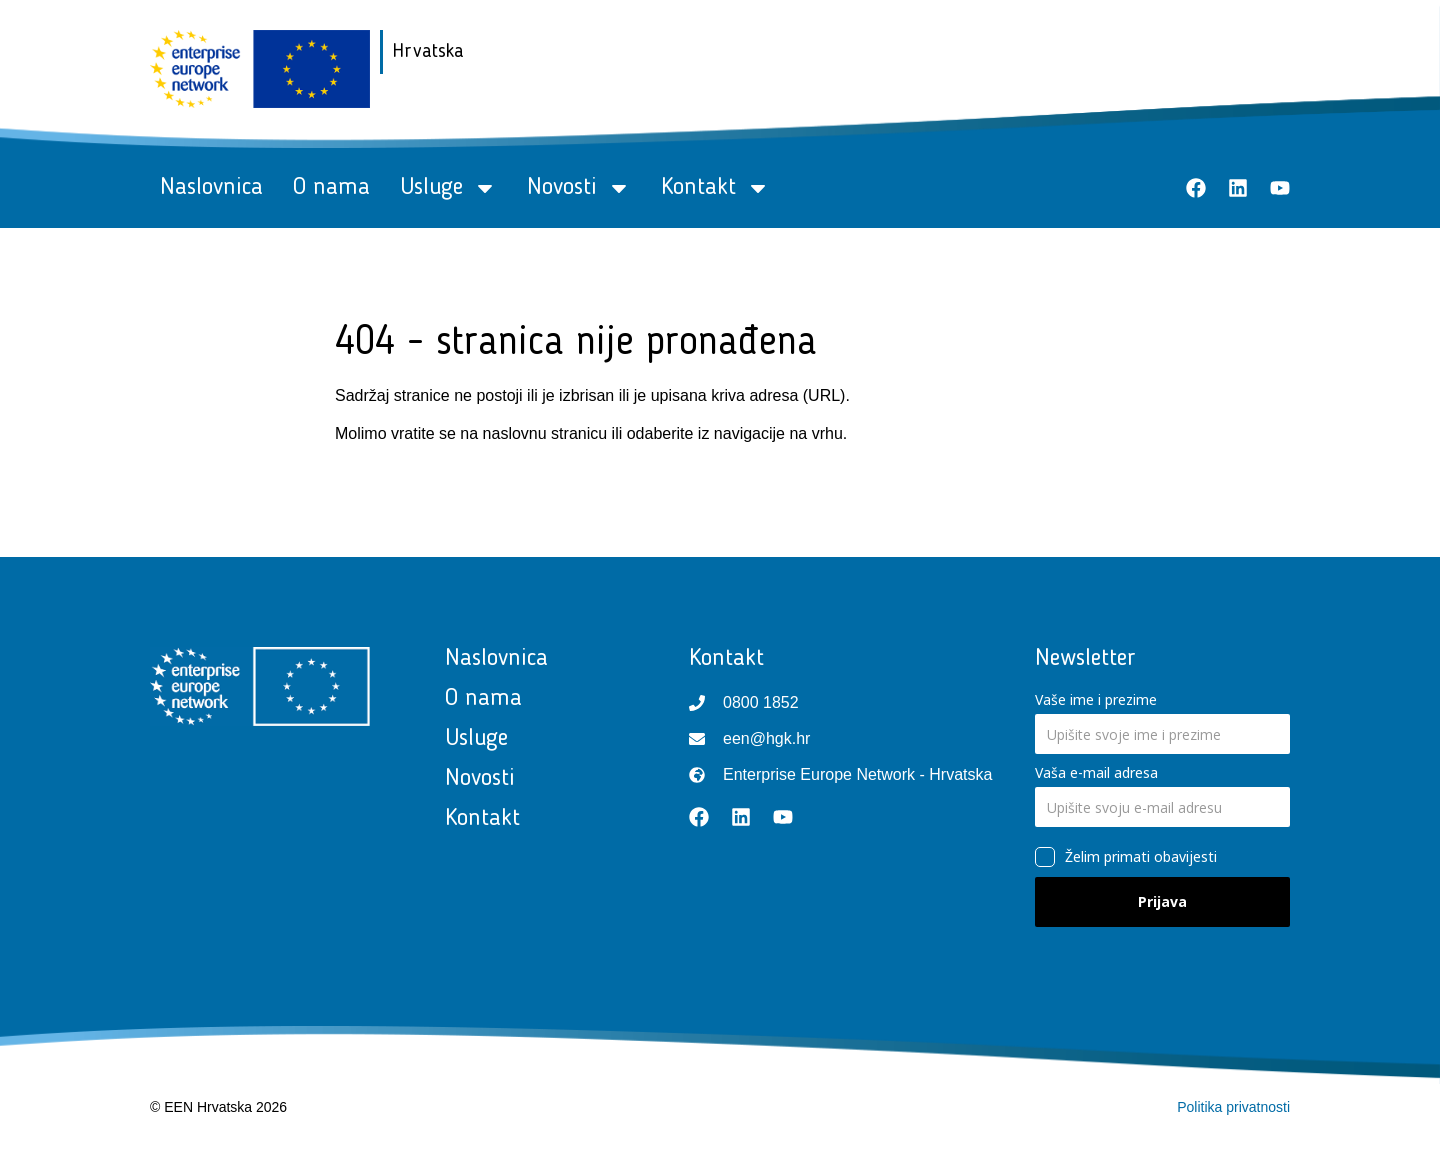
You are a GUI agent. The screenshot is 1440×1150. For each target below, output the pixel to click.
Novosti (579, 188)
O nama (331, 188)
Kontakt (715, 188)
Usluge (448, 188)
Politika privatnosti (1233, 1107)
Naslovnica (211, 188)
